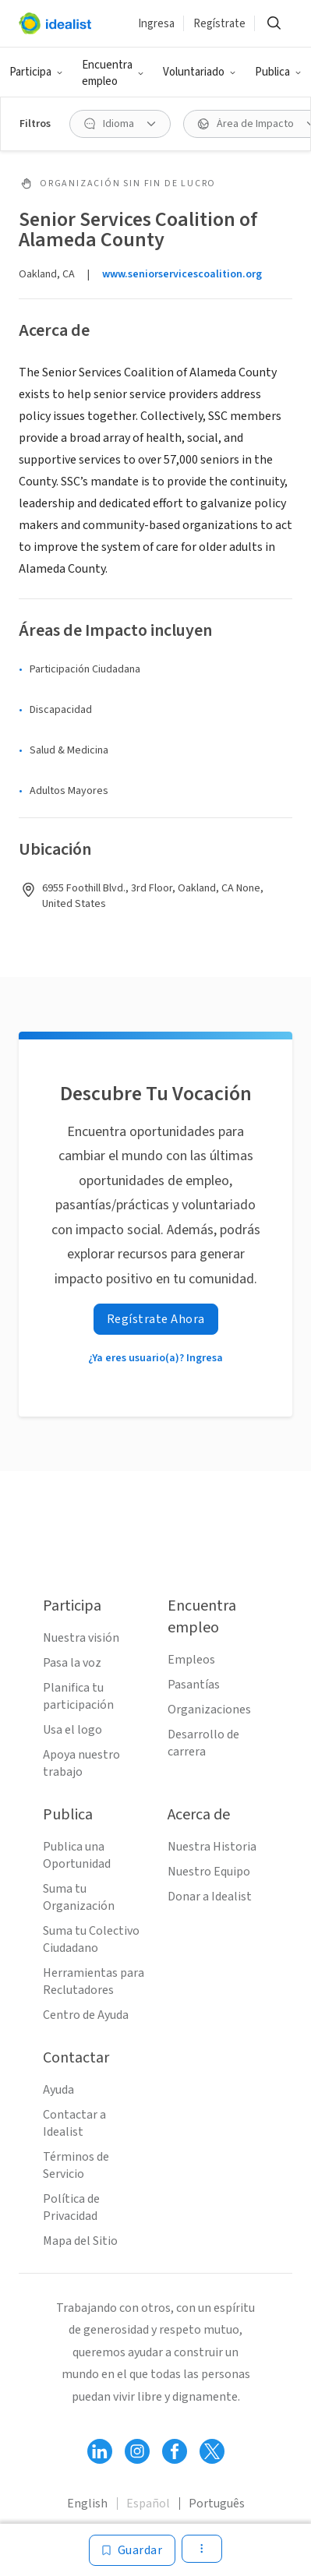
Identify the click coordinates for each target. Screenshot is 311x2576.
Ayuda (58, 2089)
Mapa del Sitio (80, 2241)
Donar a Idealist (210, 1896)
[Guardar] (132, 2550)
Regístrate (219, 24)
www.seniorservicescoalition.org (182, 274)
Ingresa (156, 24)
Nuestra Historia (212, 1846)
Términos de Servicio (76, 2165)
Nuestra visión (81, 1637)
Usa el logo (72, 1729)
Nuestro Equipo (209, 1871)
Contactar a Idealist (74, 2123)
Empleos (191, 1659)
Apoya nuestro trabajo (81, 1763)
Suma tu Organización (79, 1897)
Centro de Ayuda (86, 2015)
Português (217, 2503)
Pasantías (194, 1684)
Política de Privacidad (71, 2207)
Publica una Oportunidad (77, 1855)
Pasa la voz (72, 1662)
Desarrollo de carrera (203, 1743)
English (87, 2503)
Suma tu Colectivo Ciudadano (91, 1939)
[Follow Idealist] (99, 2451)
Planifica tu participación (78, 1696)
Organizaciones (209, 1709)
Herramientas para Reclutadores (93, 1981)
